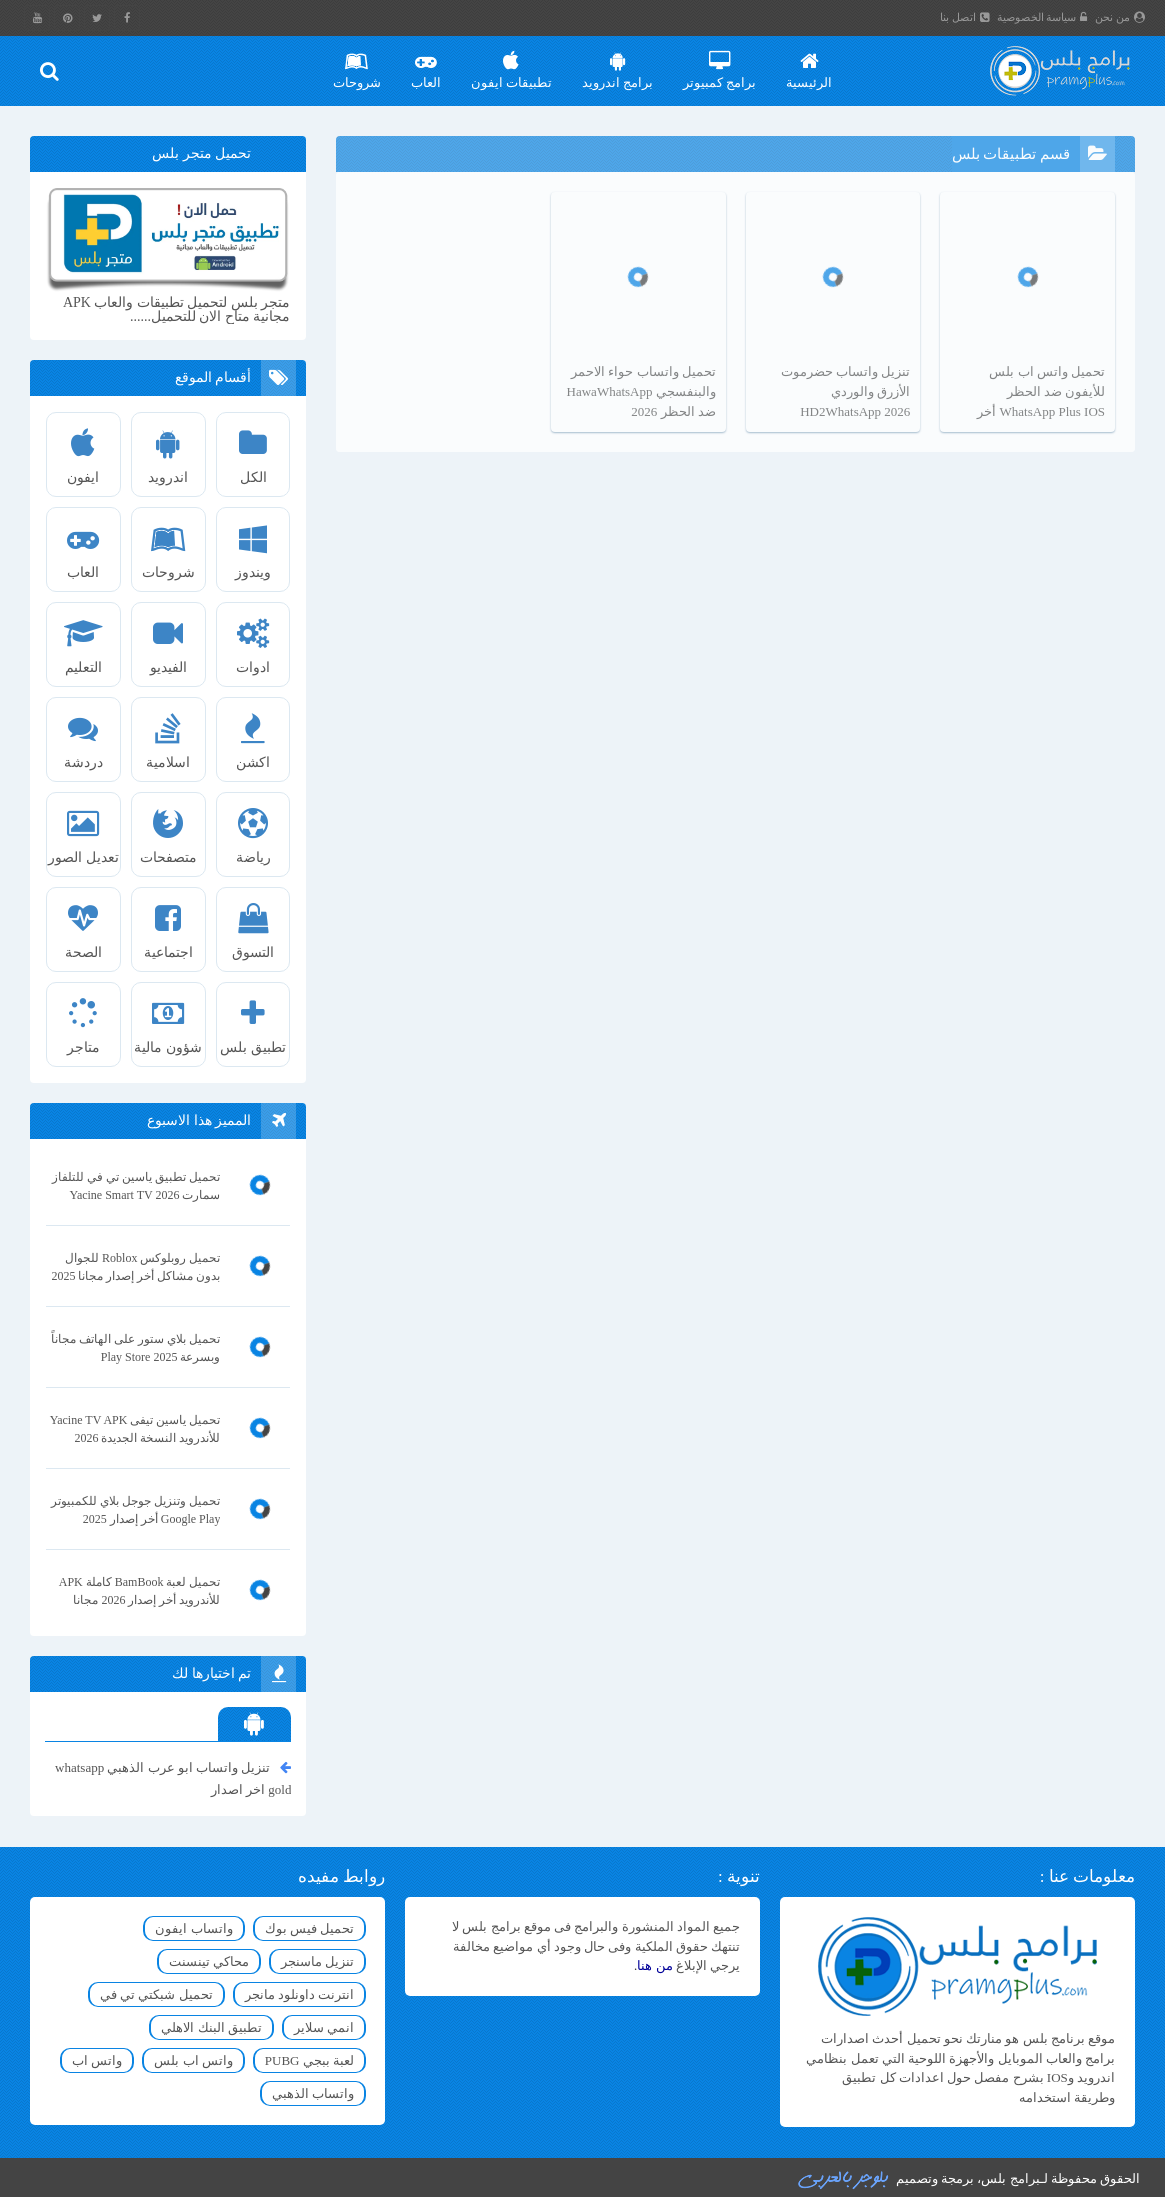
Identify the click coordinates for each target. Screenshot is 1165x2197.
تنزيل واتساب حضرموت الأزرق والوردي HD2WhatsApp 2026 (846, 391)
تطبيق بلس (253, 1019)
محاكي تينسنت (209, 1961)
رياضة (253, 829)
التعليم (83, 639)
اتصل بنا (964, 17)
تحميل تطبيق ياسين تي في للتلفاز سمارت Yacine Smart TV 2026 (136, 1186)
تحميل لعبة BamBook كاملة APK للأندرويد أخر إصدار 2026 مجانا (140, 1591)
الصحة (83, 924)
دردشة (83, 734)
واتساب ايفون (193, 1928)
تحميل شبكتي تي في (156, 1994)
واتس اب (97, 2060)
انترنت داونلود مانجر (300, 1994)
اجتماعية (168, 924)
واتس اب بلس (193, 2060)
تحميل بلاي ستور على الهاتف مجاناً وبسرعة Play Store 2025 (135, 1348)
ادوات (253, 639)
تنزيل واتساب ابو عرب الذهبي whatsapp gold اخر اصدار (173, 1777)
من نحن (1120, 17)
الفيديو (168, 639)
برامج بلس (1010, 2178)
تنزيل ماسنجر (317, 1961)
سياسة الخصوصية (1042, 17)
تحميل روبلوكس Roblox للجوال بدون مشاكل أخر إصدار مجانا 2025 (135, 1267)
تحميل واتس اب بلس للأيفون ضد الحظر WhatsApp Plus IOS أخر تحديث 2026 (1041, 393)
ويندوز (253, 544)
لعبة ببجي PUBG (309, 2060)
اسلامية (168, 734)
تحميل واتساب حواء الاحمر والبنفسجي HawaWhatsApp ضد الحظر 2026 (641, 391)
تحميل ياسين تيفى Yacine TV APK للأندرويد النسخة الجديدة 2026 (135, 1429)
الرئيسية (809, 63)
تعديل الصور (83, 829)
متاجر (83, 1019)
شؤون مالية (168, 1019)
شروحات (357, 63)
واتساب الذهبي (313, 2093)
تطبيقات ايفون (511, 63)
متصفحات (168, 829)
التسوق (253, 924)
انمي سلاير (324, 2027)
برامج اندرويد (617, 63)
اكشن (253, 734)
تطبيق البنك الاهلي (211, 2027)
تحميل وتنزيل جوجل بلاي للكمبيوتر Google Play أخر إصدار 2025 (135, 1510)
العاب (426, 63)
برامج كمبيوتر (719, 63)
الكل (253, 449)
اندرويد (168, 449)
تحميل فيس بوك (310, 1928)
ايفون (83, 449)
